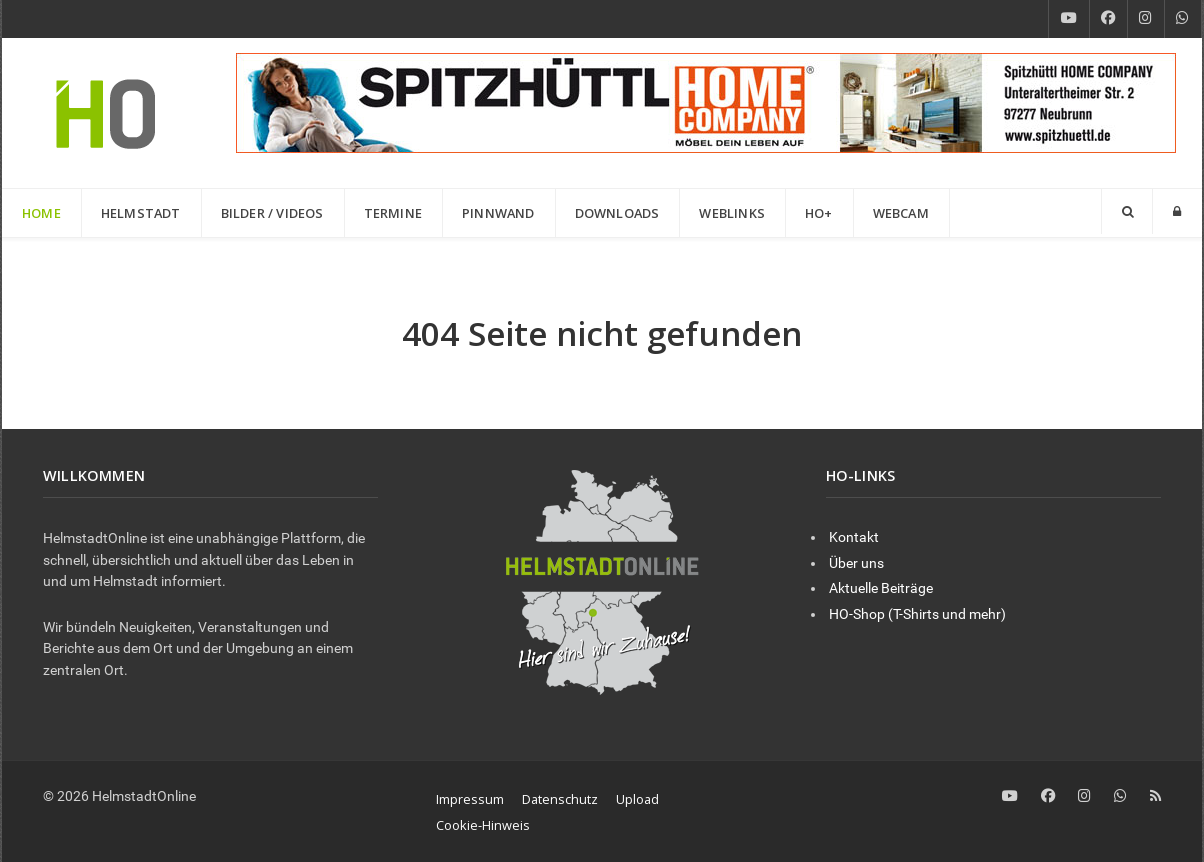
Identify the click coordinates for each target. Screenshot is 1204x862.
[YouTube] (1069, 19)
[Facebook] (1108, 19)
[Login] (1177, 211)
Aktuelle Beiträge (881, 588)
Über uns (856, 563)
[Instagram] (1146, 19)
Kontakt (854, 537)
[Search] (1127, 211)
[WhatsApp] (1183, 19)
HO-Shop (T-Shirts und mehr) (917, 614)
